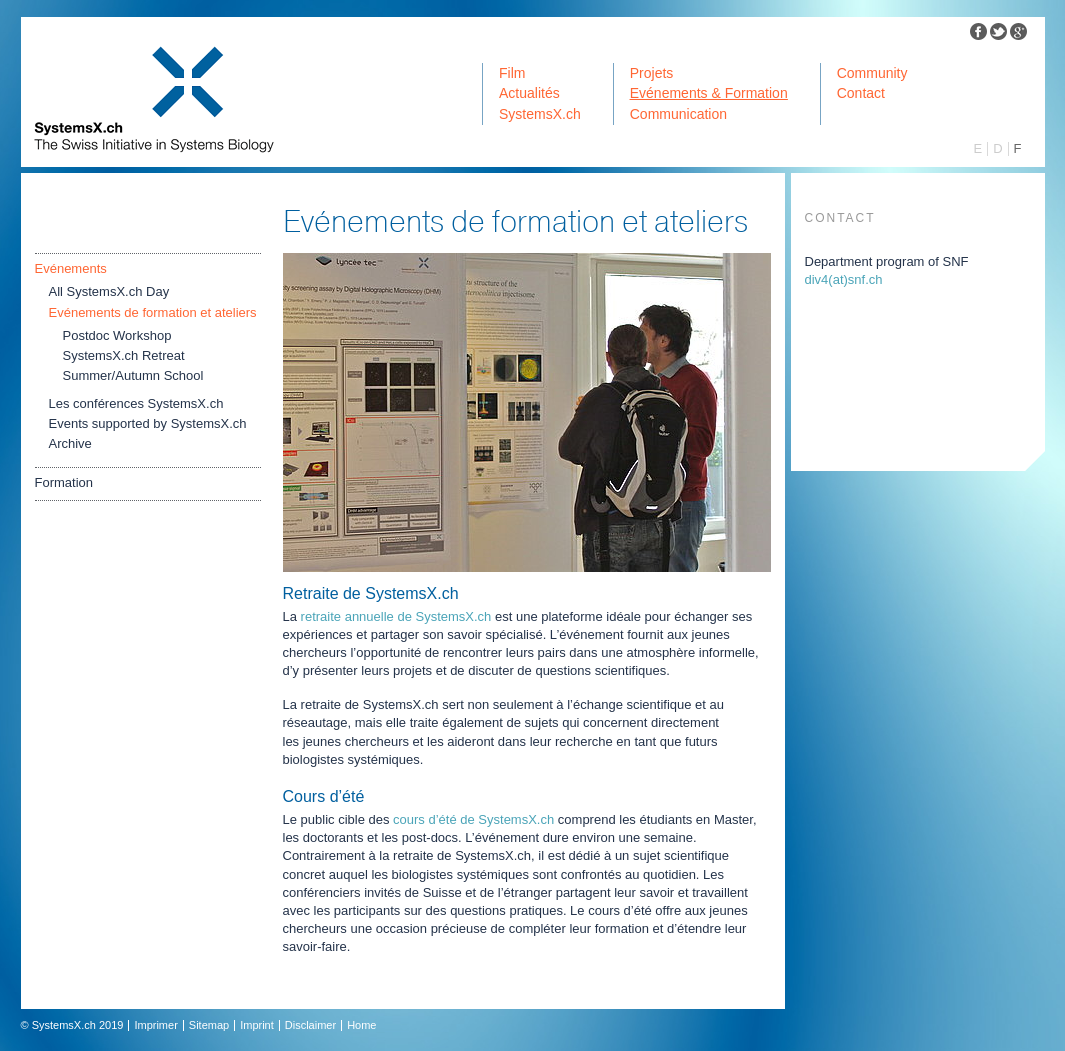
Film (512, 73)
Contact (861, 93)
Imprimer (155, 1025)
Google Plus (1019, 32)
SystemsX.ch (540, 114)
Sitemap (209, 1025)
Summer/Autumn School (133, 375)
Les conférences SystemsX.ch (136, 403)
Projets (652, 73)
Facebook (979, 32)
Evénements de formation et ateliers (153, 312)
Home (361, 1025)
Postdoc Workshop (117, 335)
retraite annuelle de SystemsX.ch (396, 616)
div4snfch (844, 279)
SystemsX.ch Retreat (124, 355)
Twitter (999, 32)
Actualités (529, 93)
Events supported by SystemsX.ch (148, 423)
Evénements (71, 268)
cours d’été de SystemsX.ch (473, 819)
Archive (70, 443)
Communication (678, 114)
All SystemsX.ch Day (109, 291)
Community (872, 73)
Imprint (257, 1025)
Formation (64, 482)
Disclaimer (310, 1025)
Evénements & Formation (709, 93)
